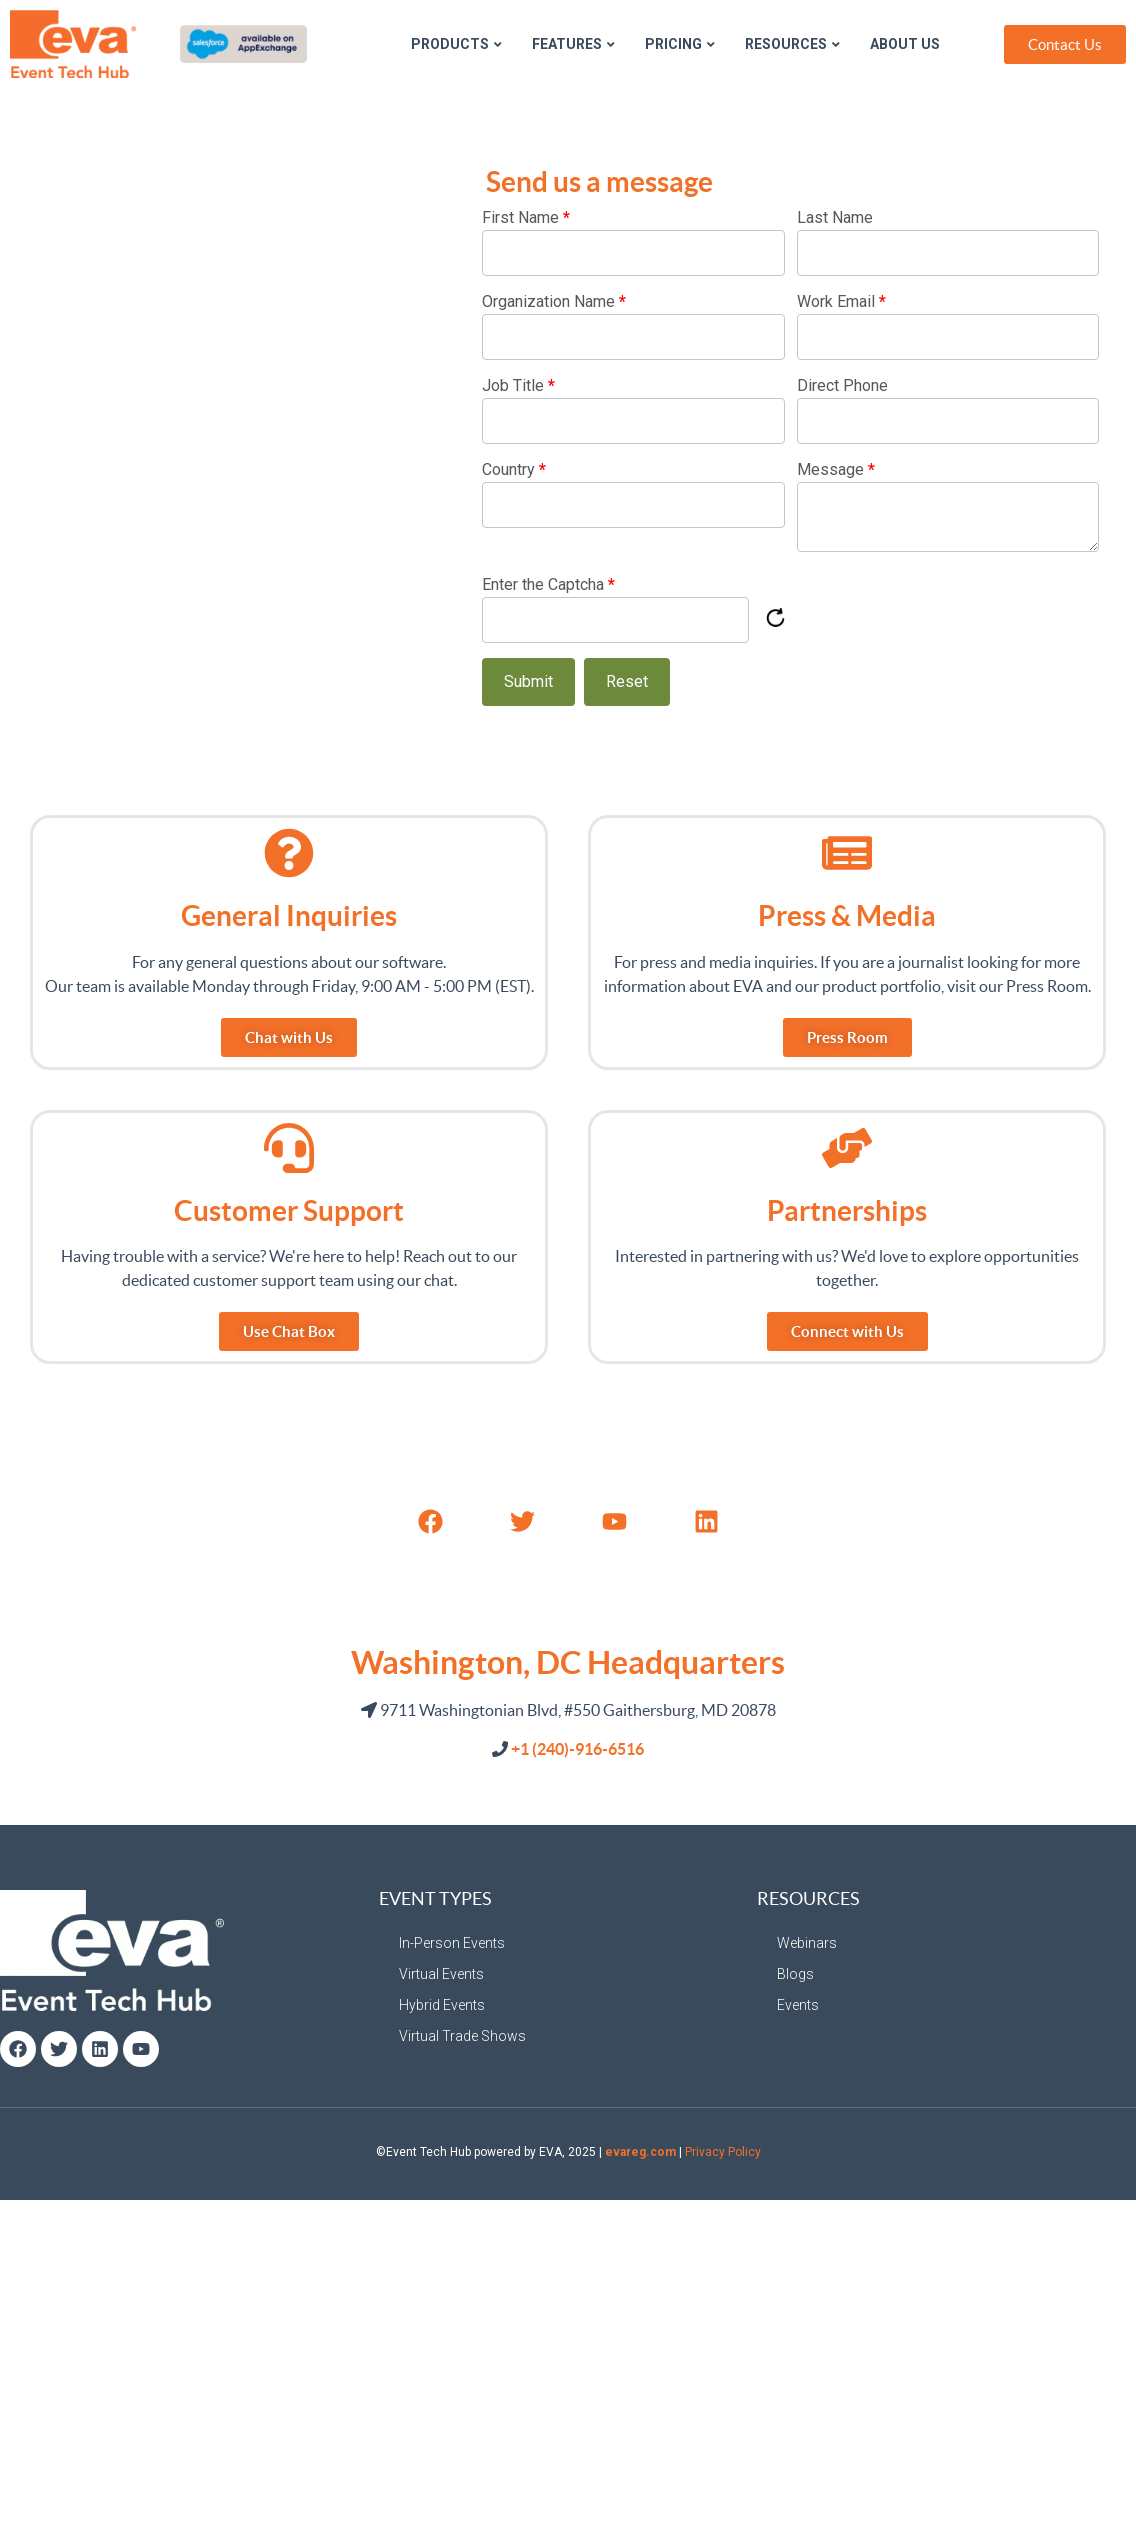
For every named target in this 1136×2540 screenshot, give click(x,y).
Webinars (807, 1943)
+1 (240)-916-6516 (577, 1749)
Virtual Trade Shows (462, 2036)
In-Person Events (452, 1943)
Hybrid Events (442, 2005)
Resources (792, 44)
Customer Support (289, 1211)
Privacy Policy (723, 2152)
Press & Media (847, 916)
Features (573, 44)
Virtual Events (441, 1974)
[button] (289, 1331)
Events (798, 2005)
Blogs (795, 1974)
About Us (905, 44)
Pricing (680, 44)
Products (456, 44)
